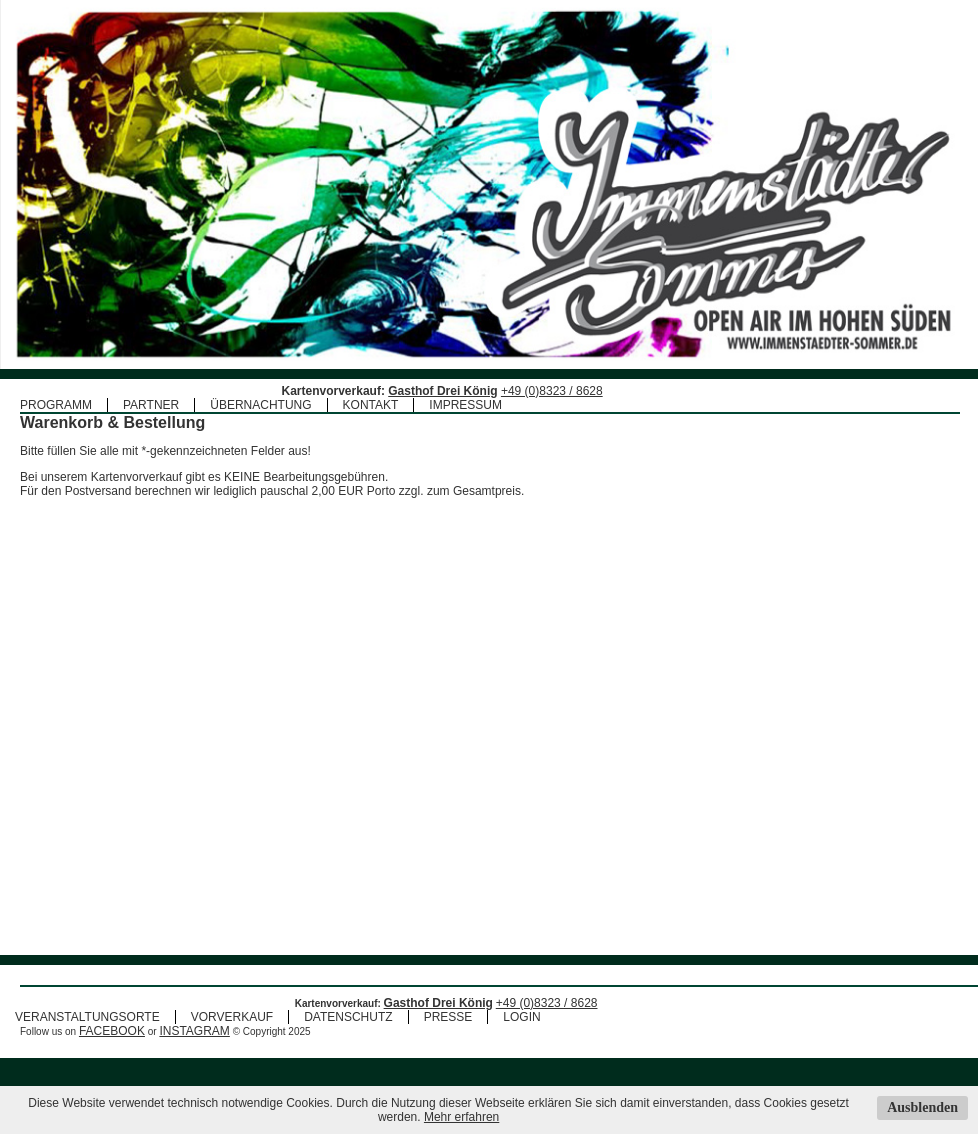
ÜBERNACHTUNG (260, 405)
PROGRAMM (56, 405)
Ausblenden (922, 1107)
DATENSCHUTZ (348, 1038)
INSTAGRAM (194, 1052)
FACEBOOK (112, 1052)
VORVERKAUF (232, 1038)
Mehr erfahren (461, 1117)
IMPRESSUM (465, 405)
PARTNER (151, 405)
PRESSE (448, 1038)
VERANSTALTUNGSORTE (87, 1038)
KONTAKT (371, 405)
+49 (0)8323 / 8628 (552, 391)
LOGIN (521, 1038)
